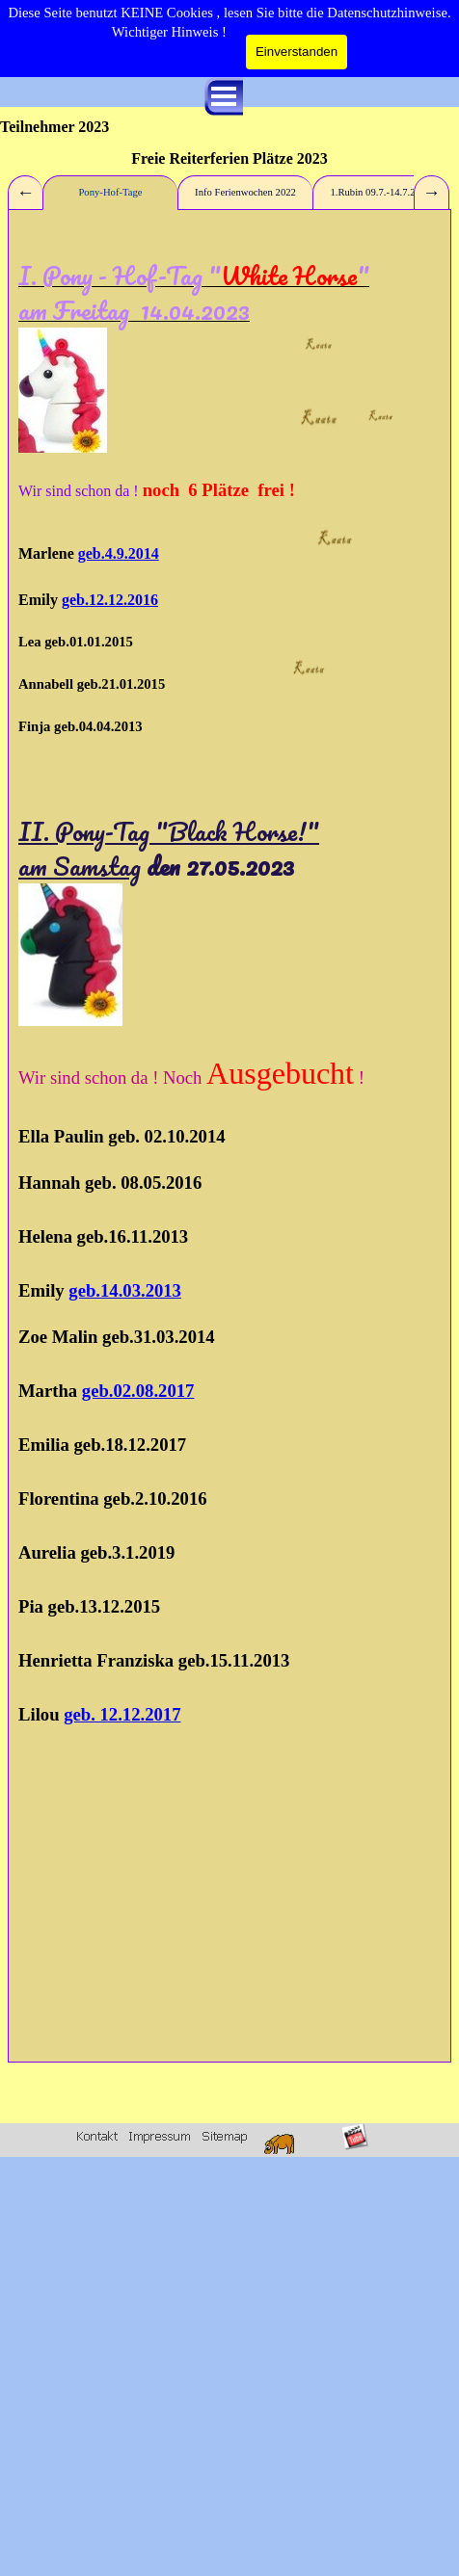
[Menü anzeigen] (223, 96)
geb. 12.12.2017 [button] (122, 1714)
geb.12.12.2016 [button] (110, 599)
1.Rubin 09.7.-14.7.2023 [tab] (380, 192)
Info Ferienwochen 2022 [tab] (245, 192)
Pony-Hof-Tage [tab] (110, 192)
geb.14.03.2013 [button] (124, 1290)
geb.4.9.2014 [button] (118, 553)
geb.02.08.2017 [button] (138, 1390)
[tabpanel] (229, 1136)
